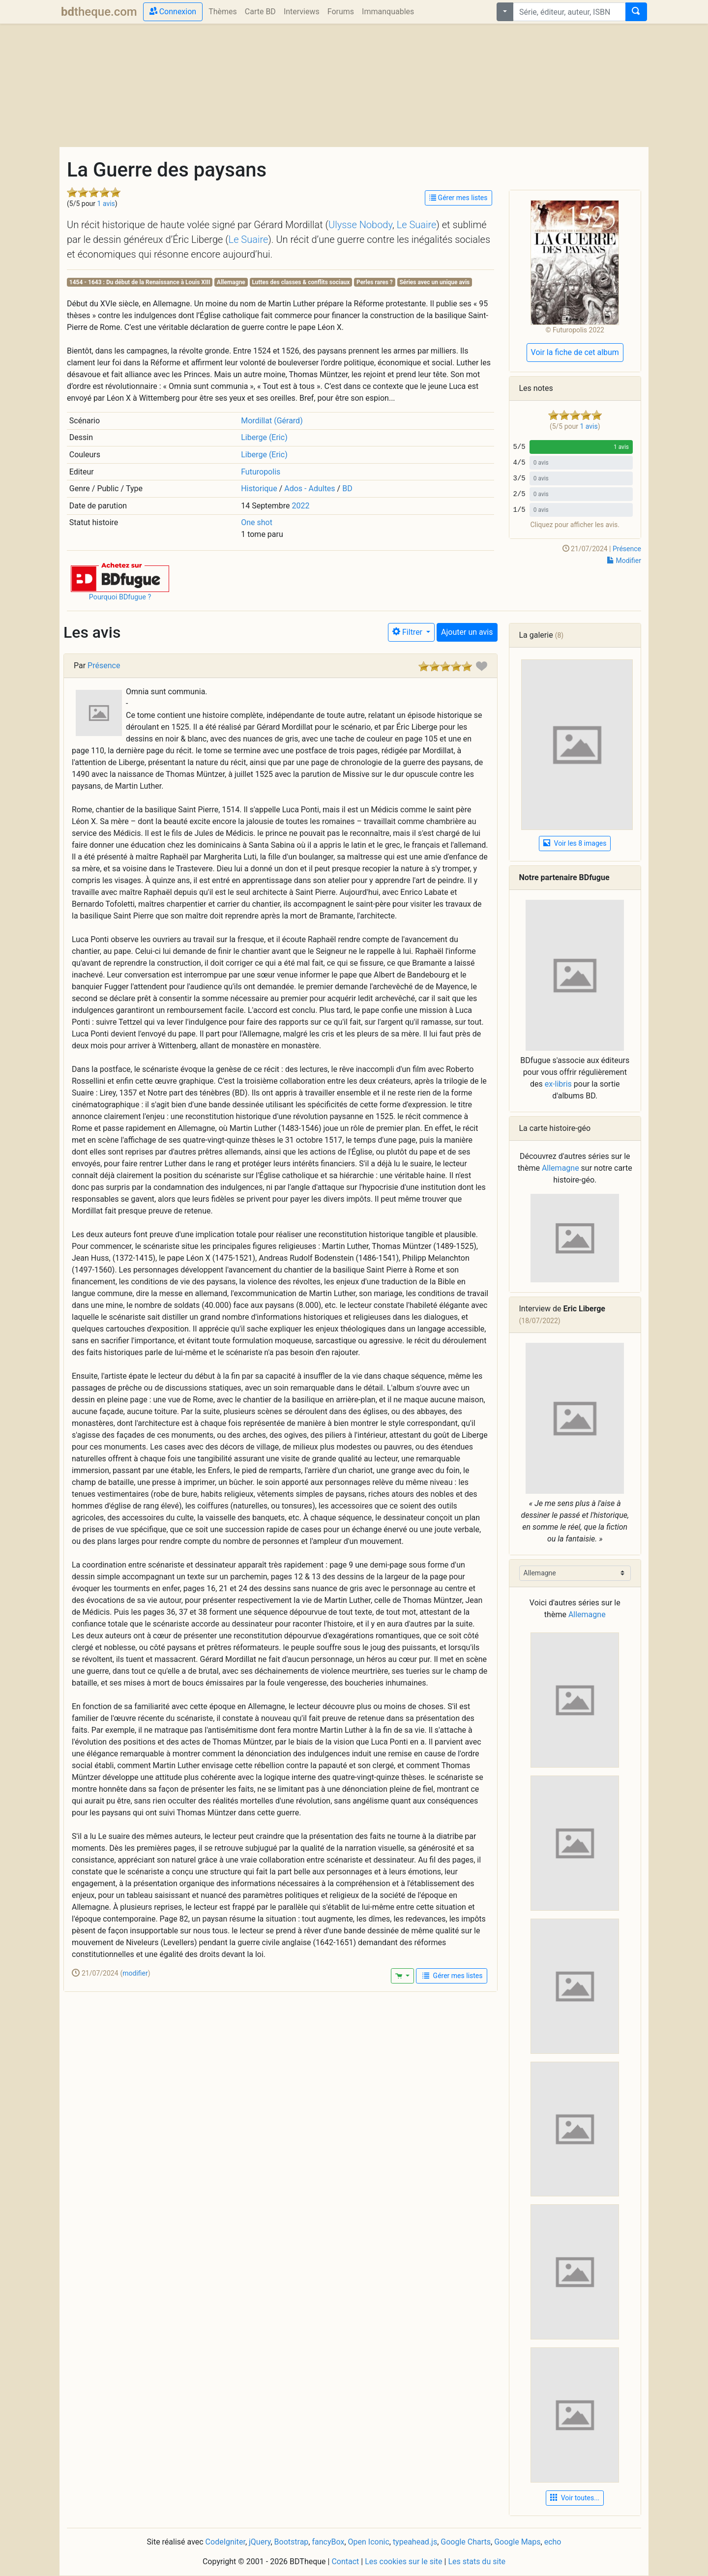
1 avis (106, 203)
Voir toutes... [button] (574, 2498)
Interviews (302, 11)
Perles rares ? (374, 282)
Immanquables (388, 11)
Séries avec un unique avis (434, 282)
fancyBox (328, 2541)
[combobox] (569, 11)
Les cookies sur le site (403, 2561)
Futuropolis (260, 471)
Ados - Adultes (309, 488)
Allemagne (231, 282)
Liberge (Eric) (264, 437)
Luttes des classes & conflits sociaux (301, 282)
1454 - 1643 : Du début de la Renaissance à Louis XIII (139, 282)
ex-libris (558, 1084)
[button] (120, 576)
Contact (345, 2561)
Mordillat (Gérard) (272, 420)
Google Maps (517, 2541)
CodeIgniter (225, 2541)
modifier (135, 1973)
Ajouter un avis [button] (467, 632)
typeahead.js (415, 2541)
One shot (256, 522)
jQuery (259, 2541)
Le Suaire (417, 225)
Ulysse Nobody (360, 225)
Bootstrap (291, 2541)
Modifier (624, 560)
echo (552, 2541)
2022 (301, 505)
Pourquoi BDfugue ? (120, 597)
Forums (340, 11)
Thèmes (222, 11)
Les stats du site (476, 2561)
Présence (627, 549)
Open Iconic (368, 2541)
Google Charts (466, 2541)
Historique (259, 488)
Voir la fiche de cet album (575, 352)
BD (347, 488)
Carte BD (260, 11)
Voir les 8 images (574, 843)
